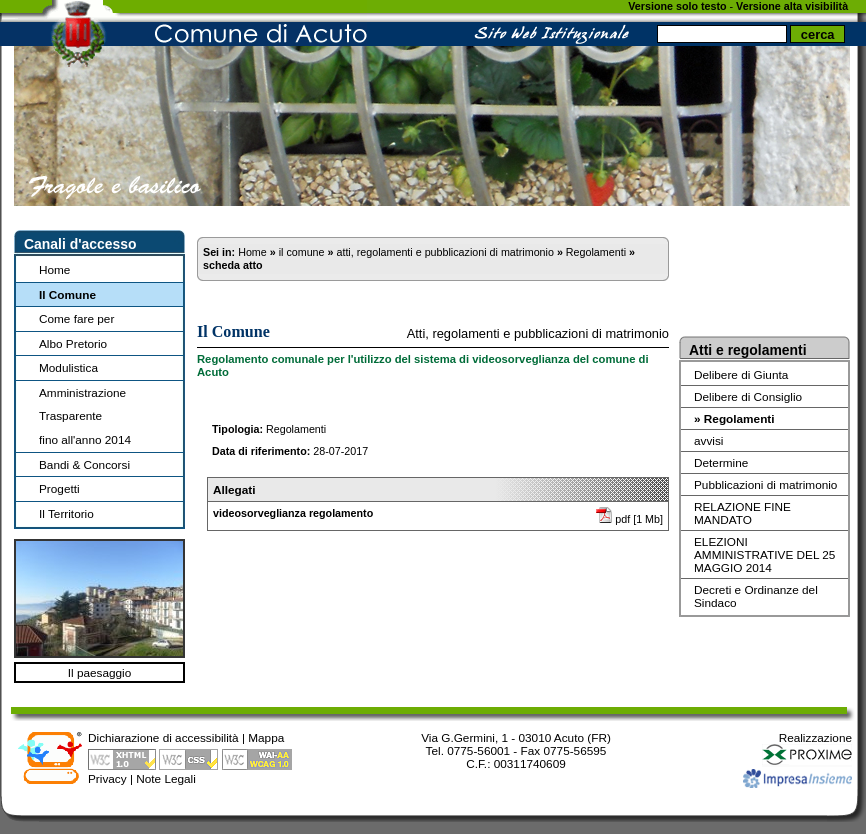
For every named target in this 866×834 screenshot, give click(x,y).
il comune (302, 252)
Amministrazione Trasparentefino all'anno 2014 (85, 416)
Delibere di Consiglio (748, 396)
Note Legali (166, 778)
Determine (721, 462)
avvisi (708, 440)
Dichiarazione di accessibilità (163, 737)
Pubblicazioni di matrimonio (765, 484)
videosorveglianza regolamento (293, 513)
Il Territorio (66, 513)
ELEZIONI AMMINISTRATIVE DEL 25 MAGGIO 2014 (764, 554)
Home (54, 269)
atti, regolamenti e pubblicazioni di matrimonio (444, 252)
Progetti (59, 488)
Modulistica (68, 367)
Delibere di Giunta (741, 374)
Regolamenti (596, 252)
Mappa (266, 737)
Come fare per (76, 318)
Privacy (107, 778)
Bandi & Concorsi (84, 464)
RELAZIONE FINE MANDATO (742, 513)
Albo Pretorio (73, 343)
